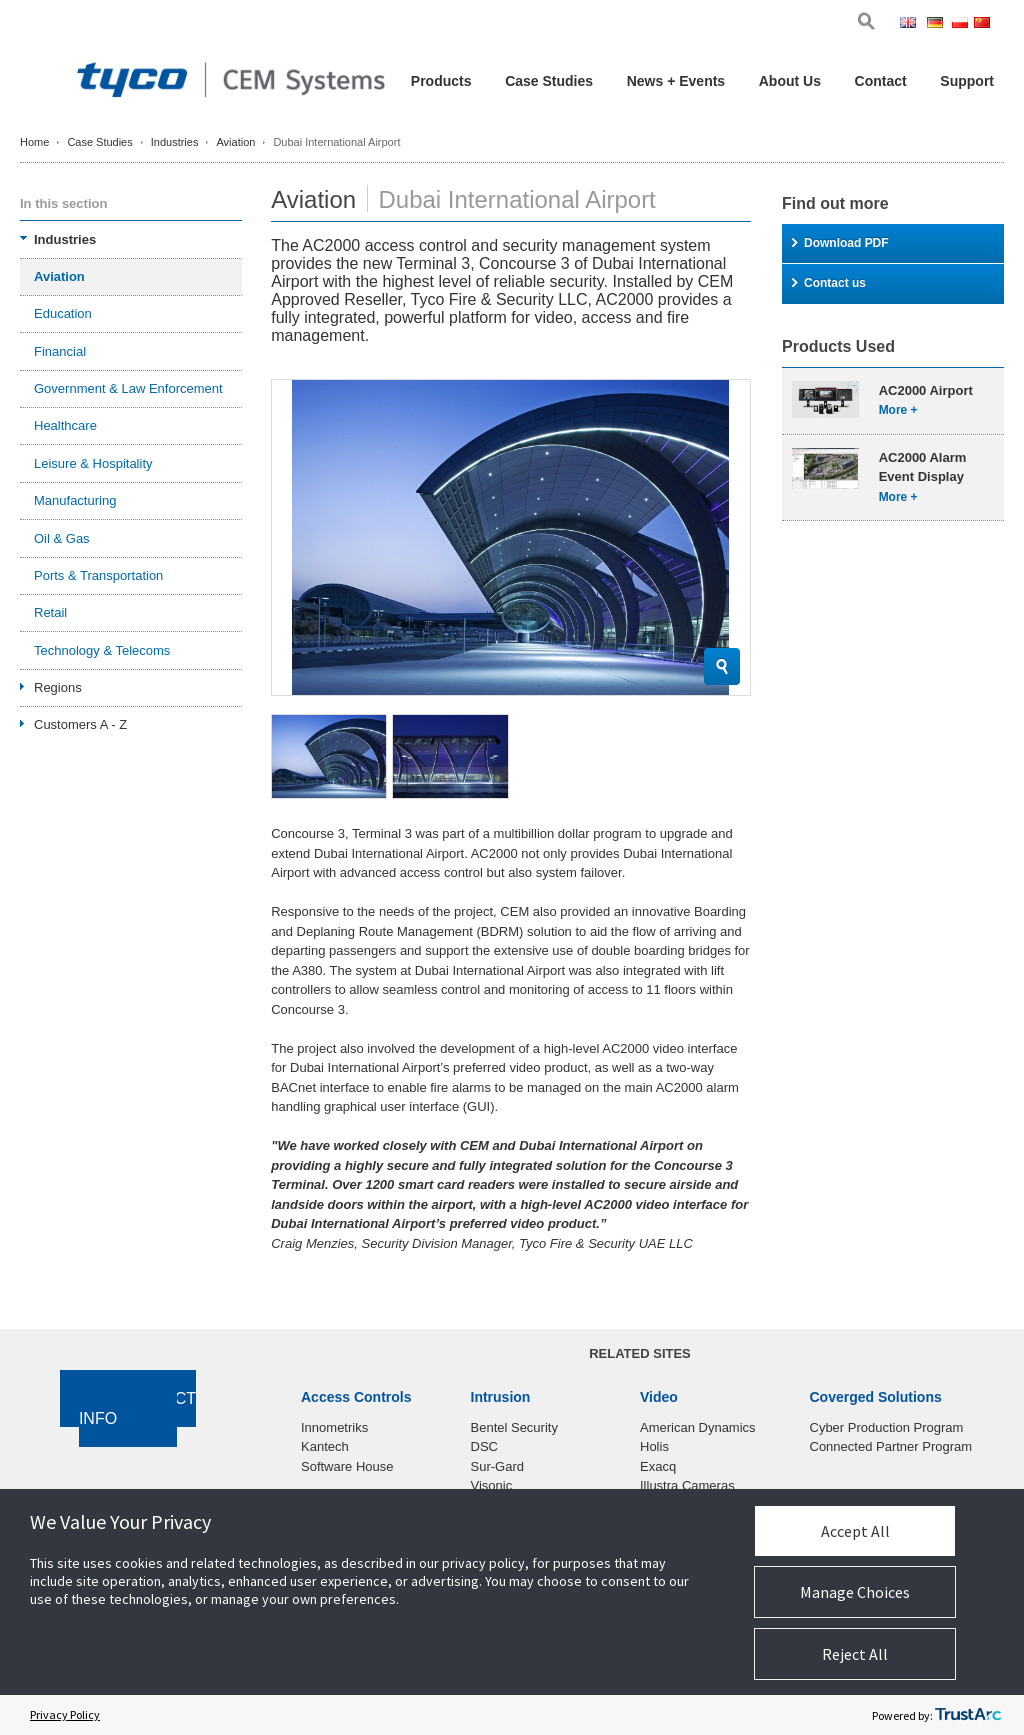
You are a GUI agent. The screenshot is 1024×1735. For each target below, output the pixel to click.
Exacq (658, 1466)
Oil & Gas (62, 538)
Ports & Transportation (98, 575)
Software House (347, 1466)
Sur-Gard (497, 1466)
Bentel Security (514, 1427)
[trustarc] (968, 1715)
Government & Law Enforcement (128, 388)
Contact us (829, 283)
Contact (881, 81)
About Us (790, 81)
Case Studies (549, 81)
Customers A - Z (80, 724)
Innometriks (334, 1427)
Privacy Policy (65, 1714)
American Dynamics (698, 1427)
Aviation (235, 142)
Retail (50, 612)
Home (34, 142)
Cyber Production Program (887, 1427)
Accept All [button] (855, 1531)
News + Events (676, 81)
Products (441, 81)
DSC (484, 1446)
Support (967, 81)
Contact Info (137, 1409)
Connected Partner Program (891, 1446)
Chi (984, 24)
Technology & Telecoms (102, 650)
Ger (938, 24)
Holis (654, 1446)
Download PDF (840, 243)
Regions (58, 687)
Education (63, 313)
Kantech (325, 1446)
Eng (911, 24)
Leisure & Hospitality (93, 463)
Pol (961, 24)
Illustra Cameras (687, 1485)
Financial (60, 351)
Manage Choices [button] (855, 1592)
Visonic (492, 1485)
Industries (175, 142)
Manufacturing (75, 500)
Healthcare (65, 425)
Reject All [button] (855, 1654)
